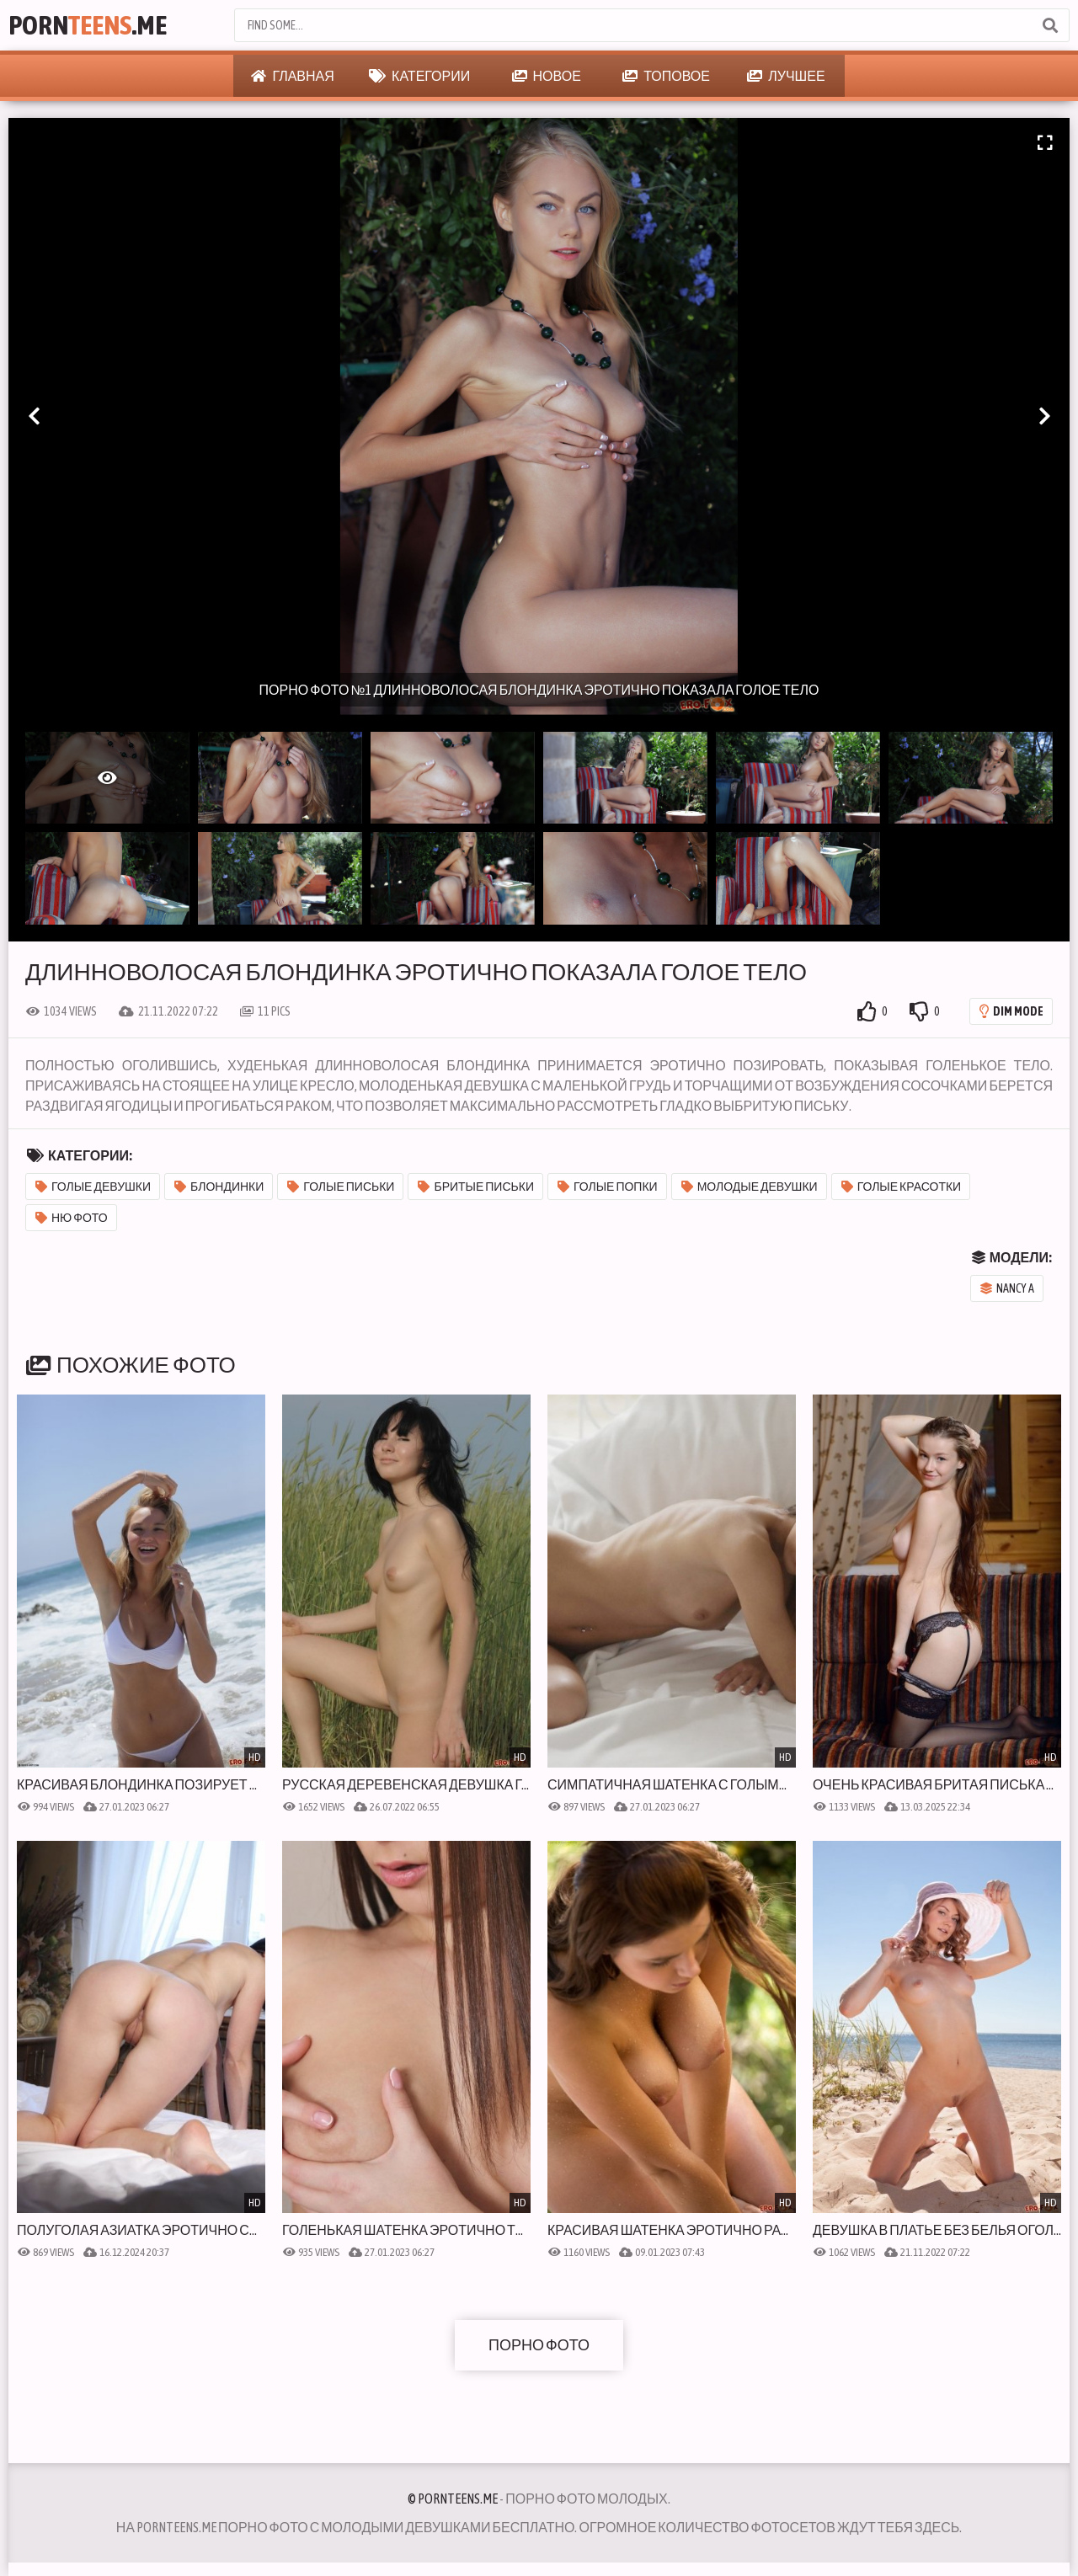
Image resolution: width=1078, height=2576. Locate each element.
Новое (546, 76)
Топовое (666, 76)
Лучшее (786, 76)
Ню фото (71, 1217)
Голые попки (608, 1186)
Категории (419, 76)
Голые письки (340, 1186)
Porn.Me (87, 24)
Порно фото (539, 2345)
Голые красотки (901, 1186)
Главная (292, 76)
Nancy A (1007, 1288)
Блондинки (219, 1186)
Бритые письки (476, 1186)
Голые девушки (93, 1186)
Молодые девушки (749, 1186)
